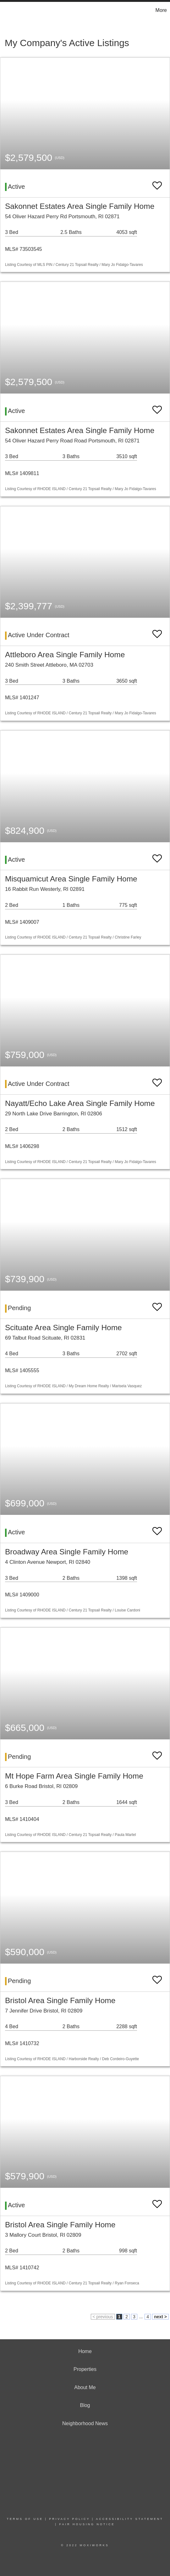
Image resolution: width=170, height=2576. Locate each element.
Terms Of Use (25, 2518)
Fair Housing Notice (87, 2524)
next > (160, 2316)
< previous (103, 2316)
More (161, 10)
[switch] (157, 182)
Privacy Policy (69, 2518)
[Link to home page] (5, 10)
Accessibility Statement (129, 2518)
